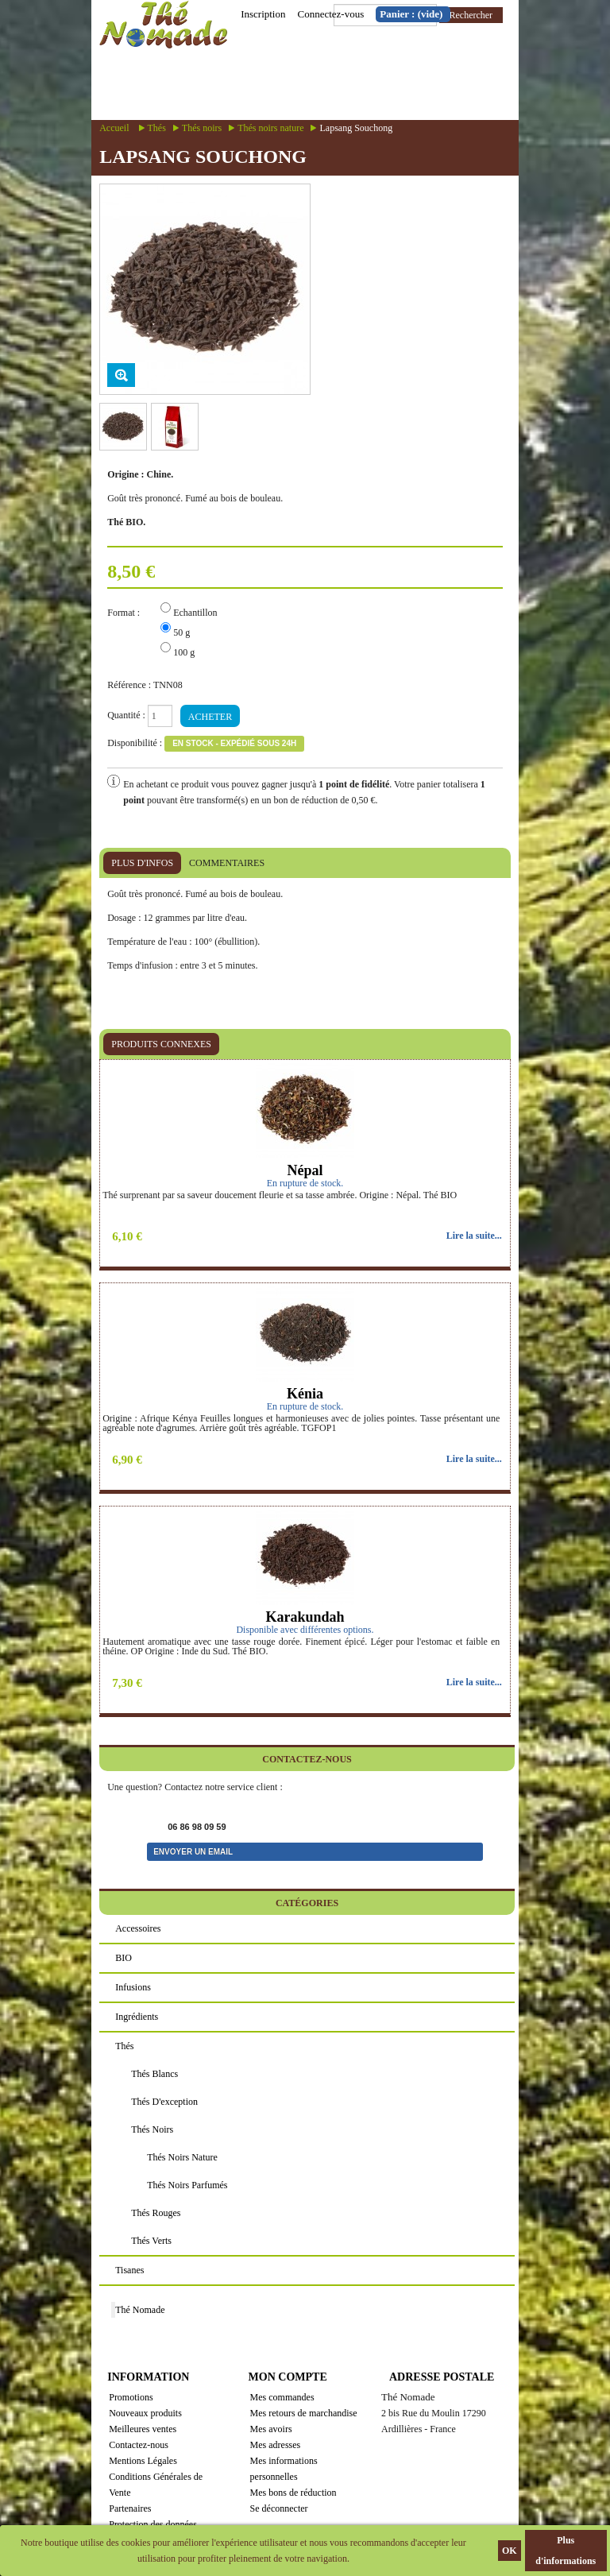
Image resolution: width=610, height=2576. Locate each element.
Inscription (263, 14)
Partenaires (130, 2508)
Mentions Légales (143, 2460)
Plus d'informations (565, 2550)
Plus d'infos (142, 862)
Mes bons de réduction (293, 2492)
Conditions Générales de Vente (156, 2484)
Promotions (130, 2397)
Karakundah (304, 1617)
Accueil (114, 127)
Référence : (129, 684)
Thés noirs (202, 127)
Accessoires (137, 1928)
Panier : (411, 14)
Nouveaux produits (145, 2413)
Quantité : (126, 715)
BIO (123, 1957)
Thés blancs (154, 2073)
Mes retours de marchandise (303, 2413)
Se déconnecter (279, 2508)
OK (509, 2550)
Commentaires (226, 862)
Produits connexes (161, 1044)
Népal (305, 1170)
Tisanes (129, 2270)
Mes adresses (275, 2444)
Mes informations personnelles (284, 2468)
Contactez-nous (138, 2444)
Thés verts (151, 2240)
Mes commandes (282, 2397)
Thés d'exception (164, 2101)
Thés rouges (155, 2212)
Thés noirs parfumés (187, 2185)
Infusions (133, 1987)
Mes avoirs (271, 2429)
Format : (124, 612)
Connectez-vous (330, 14)
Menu (352, 85)
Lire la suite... (474, 1235)
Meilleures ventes (142, 2429)
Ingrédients (136, 2016)
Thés (157, 127)
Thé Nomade (139, 2309)
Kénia (305, 1394)
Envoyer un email (193, 1851)
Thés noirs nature (270, 127)
